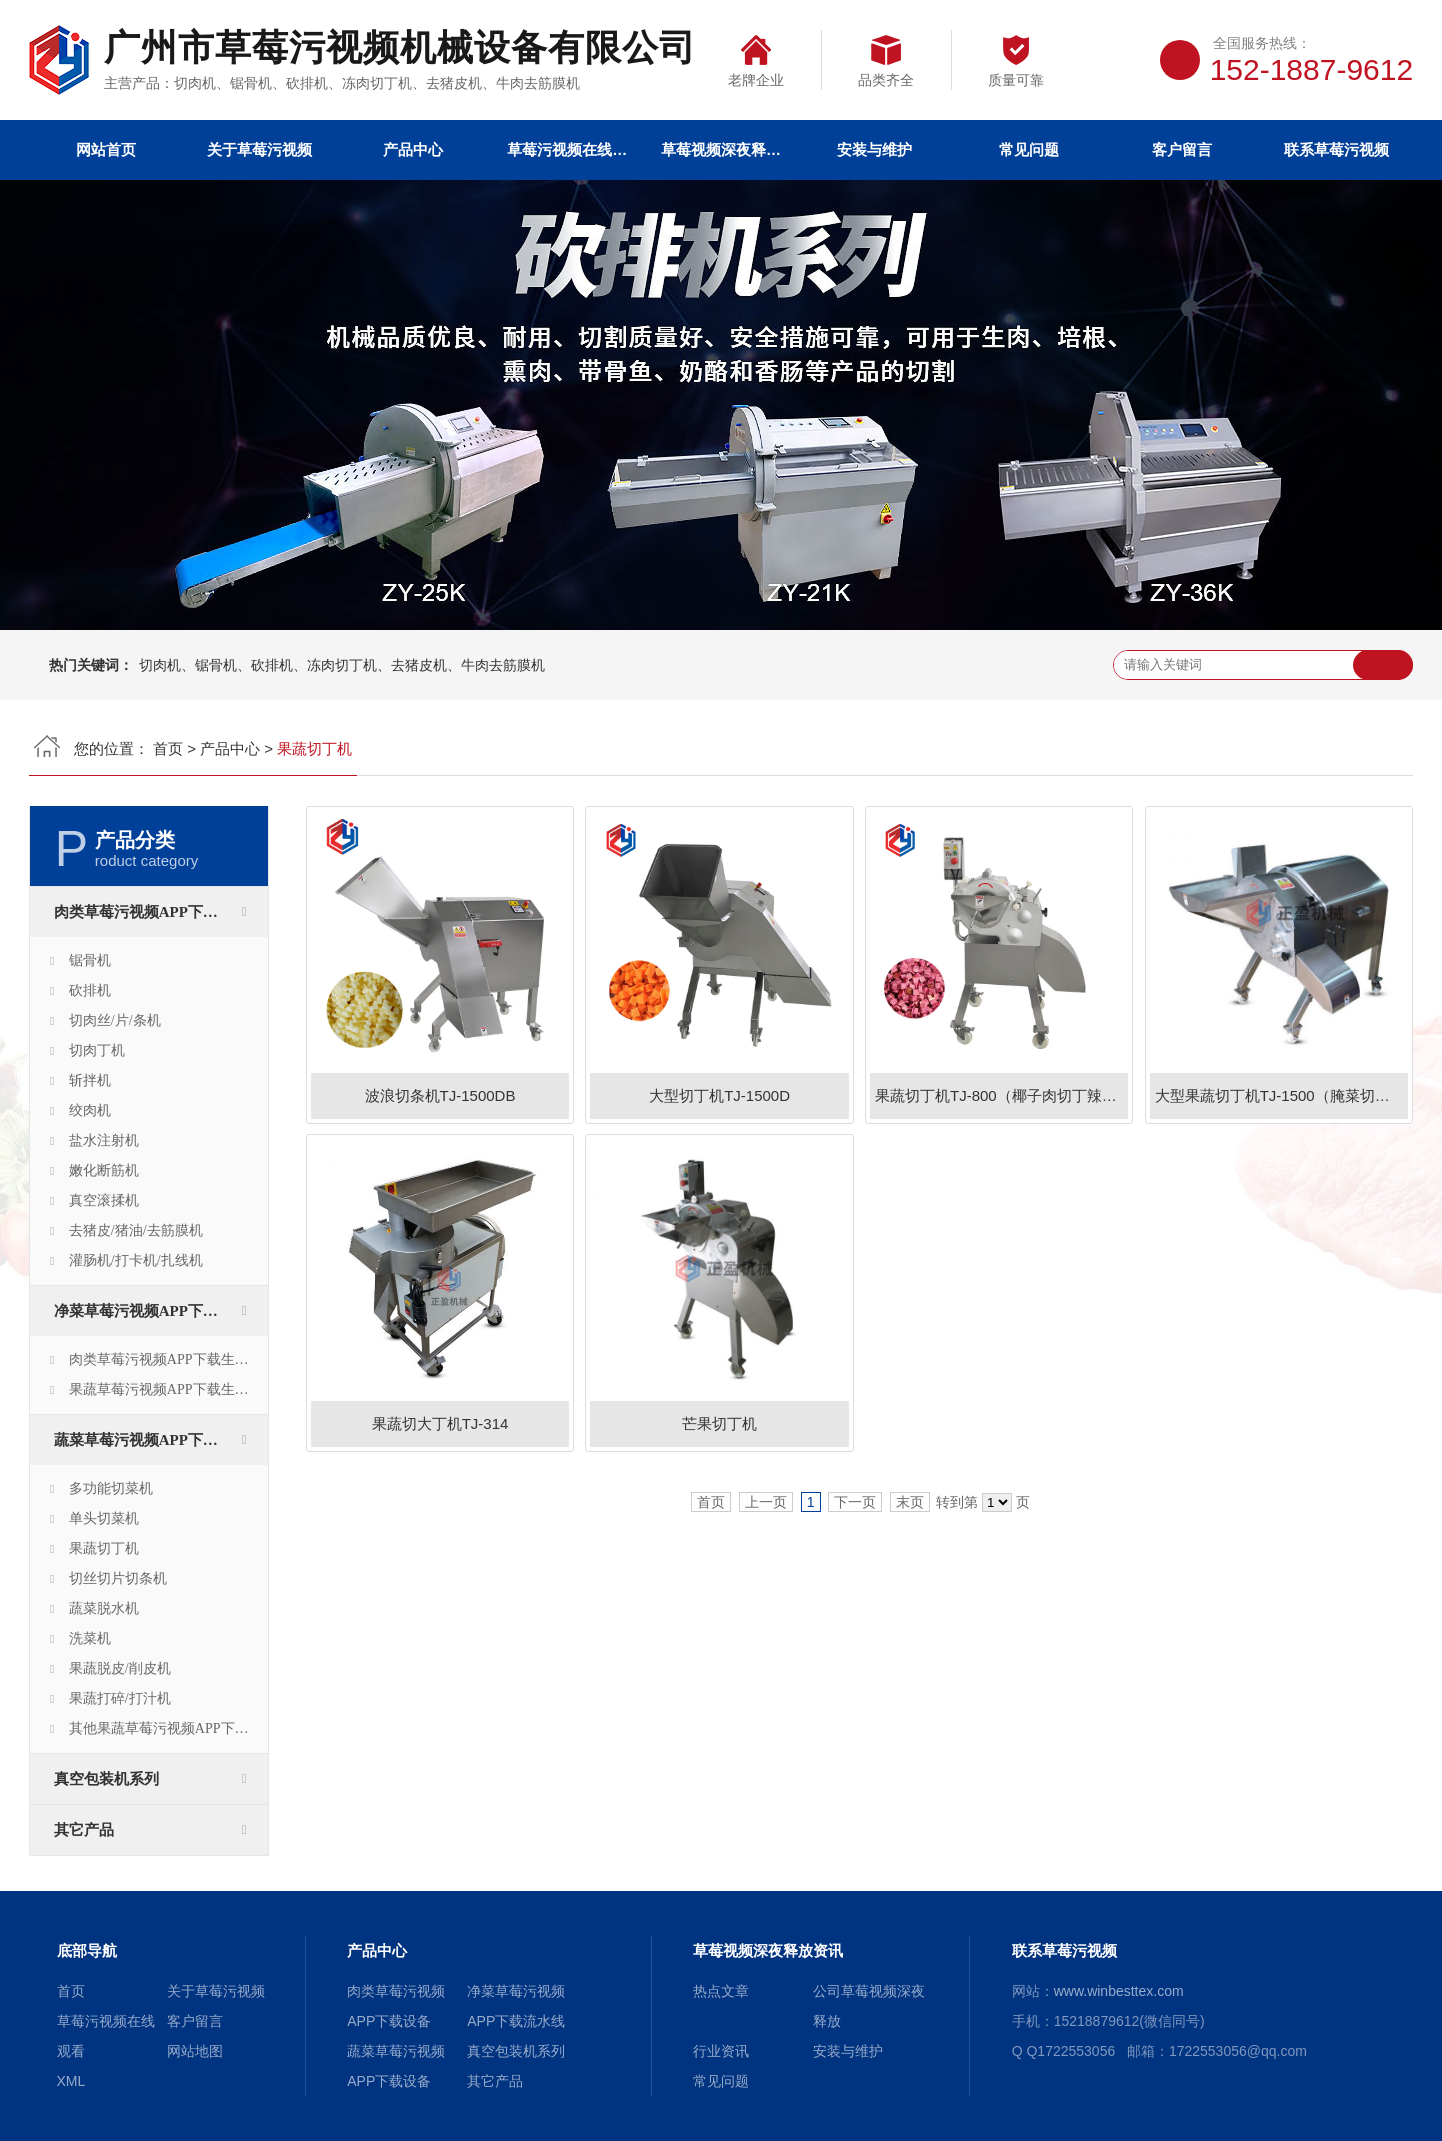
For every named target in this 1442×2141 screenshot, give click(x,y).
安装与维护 (874, 149)
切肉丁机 (97, 1050)
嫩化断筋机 (104, 1170)
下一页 (855, 1502)
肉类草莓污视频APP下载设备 (151, 912)
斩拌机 (90, 1080)
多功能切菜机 (111, 1488)
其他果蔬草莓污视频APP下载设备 (168, 1728)
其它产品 (84, 1830)
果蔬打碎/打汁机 (120, 1698)
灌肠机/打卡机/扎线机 (136, 1260)
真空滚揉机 (104, 1200)
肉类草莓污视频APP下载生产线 (166, 1359)
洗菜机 (90, 1638)
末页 (910, 1502)
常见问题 (1029, 149)
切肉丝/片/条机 (115, 1020)
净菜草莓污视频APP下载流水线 (158, 1311)
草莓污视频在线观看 (567, 149)
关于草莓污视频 (259, 149)
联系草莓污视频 (1336, 149)
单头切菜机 (104, 1518)
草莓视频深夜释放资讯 (721, 149)
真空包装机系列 (106, 1779)
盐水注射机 (104, 1140)
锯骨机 (90, 960)
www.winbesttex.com (1119, 1991)
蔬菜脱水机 (104, 1608)
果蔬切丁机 (104, 1548)
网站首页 (106, 149)
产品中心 (413, 149)
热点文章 (721, 1991)
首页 (168, 748)
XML (71, 2081)
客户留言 (1182, 149)
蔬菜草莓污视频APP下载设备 (151, 1440)
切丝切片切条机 (118, 1578)
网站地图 (195, 2051)
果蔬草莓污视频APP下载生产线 (166, 1389)
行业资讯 (721, 2051)
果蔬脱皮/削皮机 (120, 1668)
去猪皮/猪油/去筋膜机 (136, 1230)
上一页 (766, 1502)
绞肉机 (90, 1110)
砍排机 (90, 990)
